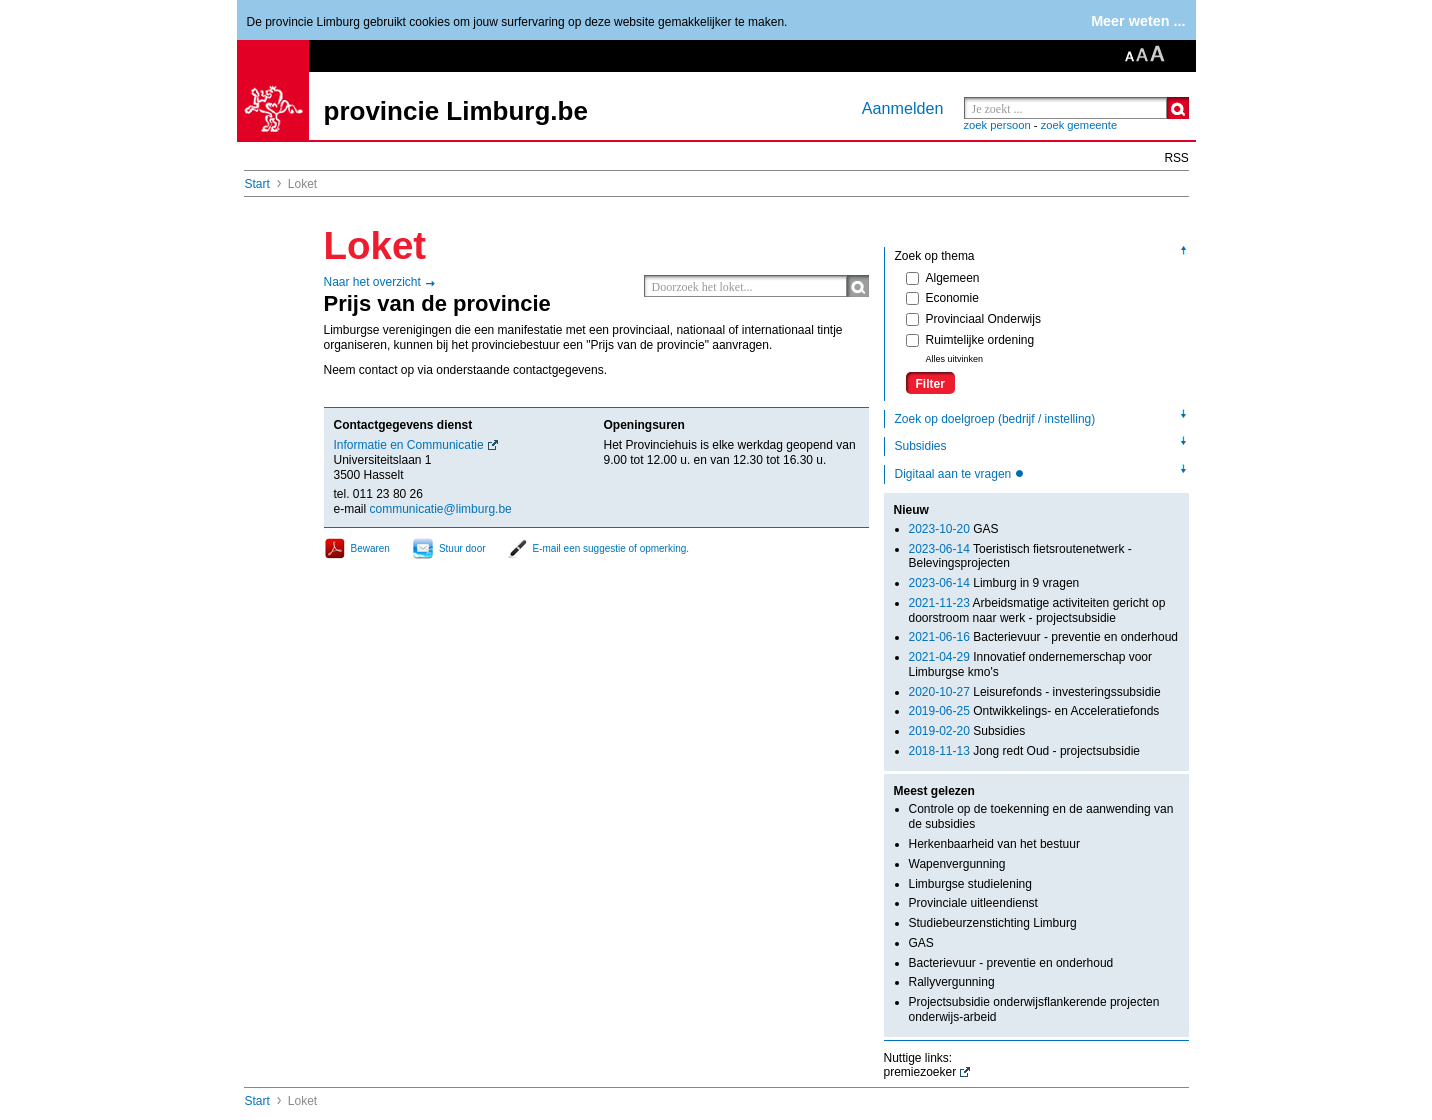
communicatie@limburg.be (441, 509)
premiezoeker (920, 1072)
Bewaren (370, 548)
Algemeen (943, 278)
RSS (1177, 158)
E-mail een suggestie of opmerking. (611, 548)
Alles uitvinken (955, 359)
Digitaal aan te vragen (955, 474)
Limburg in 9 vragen (994, 583)
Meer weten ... (1138, 21)
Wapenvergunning (957, 864)
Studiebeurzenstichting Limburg (993, 923)
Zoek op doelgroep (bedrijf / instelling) (995, 419)
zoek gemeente (1079, 125)
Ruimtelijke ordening (970, 340)
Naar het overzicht (372, 282)
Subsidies (921, 446)
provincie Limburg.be (456, 111)
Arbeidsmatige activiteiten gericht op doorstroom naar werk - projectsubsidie (1037, 610)
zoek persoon (997, 125)
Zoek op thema (935, 256)
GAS (954, 529)
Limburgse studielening (970, 884)
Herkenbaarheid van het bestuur (994, 844)
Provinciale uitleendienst (973, 903)
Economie (942, 298)
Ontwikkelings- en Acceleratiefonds (1034, 711)
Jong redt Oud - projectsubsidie (1024, 751)
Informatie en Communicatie (409, 445)
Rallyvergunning (952, 982)
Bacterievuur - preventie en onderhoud (1044, 637)
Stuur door (462, 548)
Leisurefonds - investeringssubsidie (1035, 692)
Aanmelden (903, 108)
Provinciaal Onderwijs (973, 319)
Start (257, 184)
